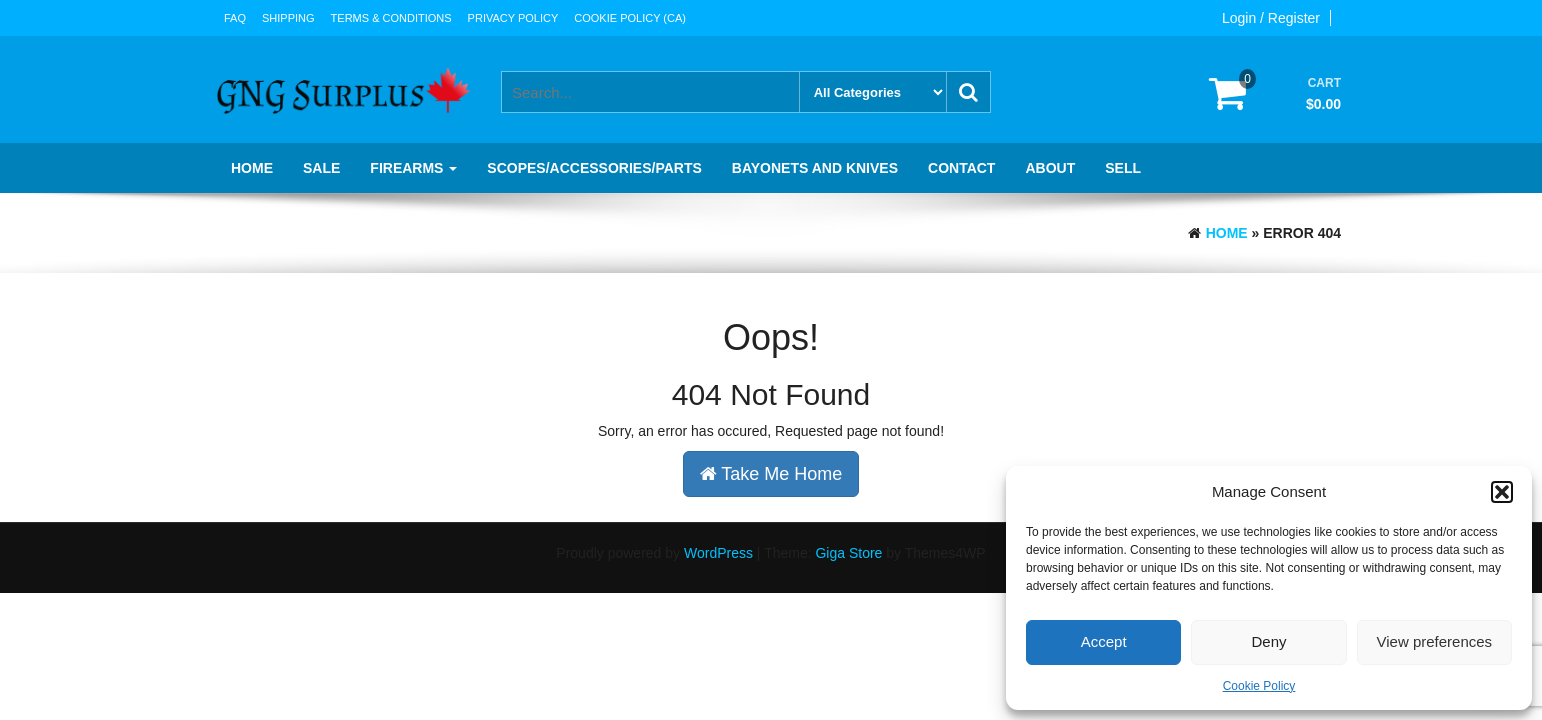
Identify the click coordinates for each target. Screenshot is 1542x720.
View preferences (1435, 641)
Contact (961, 168)
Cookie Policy (1259, 686)
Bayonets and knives (815, 168)
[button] (1502, 492)
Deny (1268, 641)
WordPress (718, 553)
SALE (321, 168)
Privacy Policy (513, 18)
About (1050, 168)
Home (252, 168)
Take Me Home (771, 474)
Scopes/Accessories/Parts (594, 168)
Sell (1123, 168)
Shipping (288, 18)
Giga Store (848, 553)
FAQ (235, 18)
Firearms (413, 168)
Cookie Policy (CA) (630, 18)
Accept (1104, 641)
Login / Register (1271, 18)
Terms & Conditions (391, 18)
